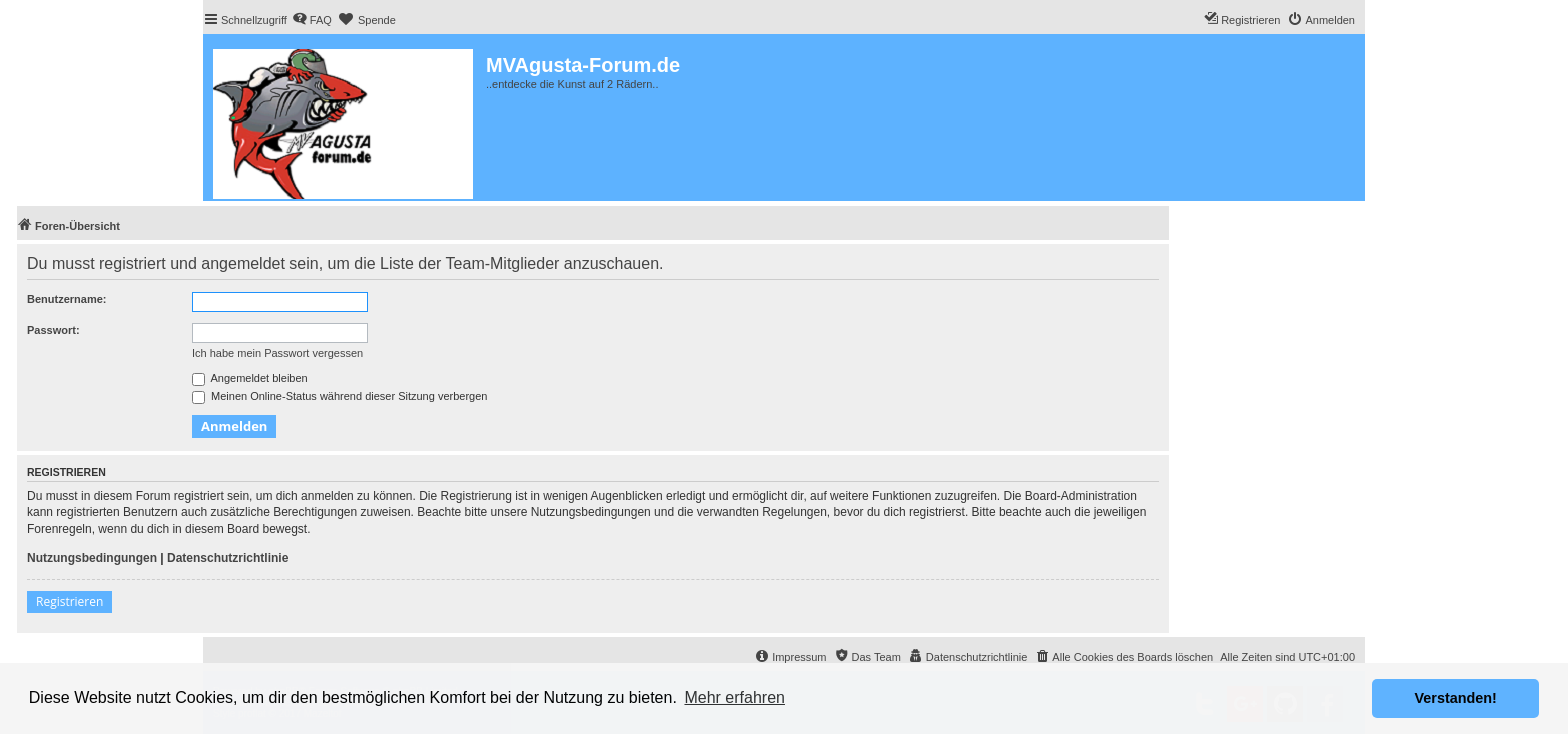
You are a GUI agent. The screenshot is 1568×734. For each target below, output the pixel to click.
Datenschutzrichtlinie (227, 558)
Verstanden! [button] (1456, 698)
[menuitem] (312, 20)
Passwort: (53, 330)
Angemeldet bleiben (250, 378)
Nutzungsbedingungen (92, 558)
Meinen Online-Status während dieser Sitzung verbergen (339, 396)
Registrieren (69, 601)
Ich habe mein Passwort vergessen (277, 353)
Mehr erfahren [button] (734, 697)
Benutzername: (66, 299)
